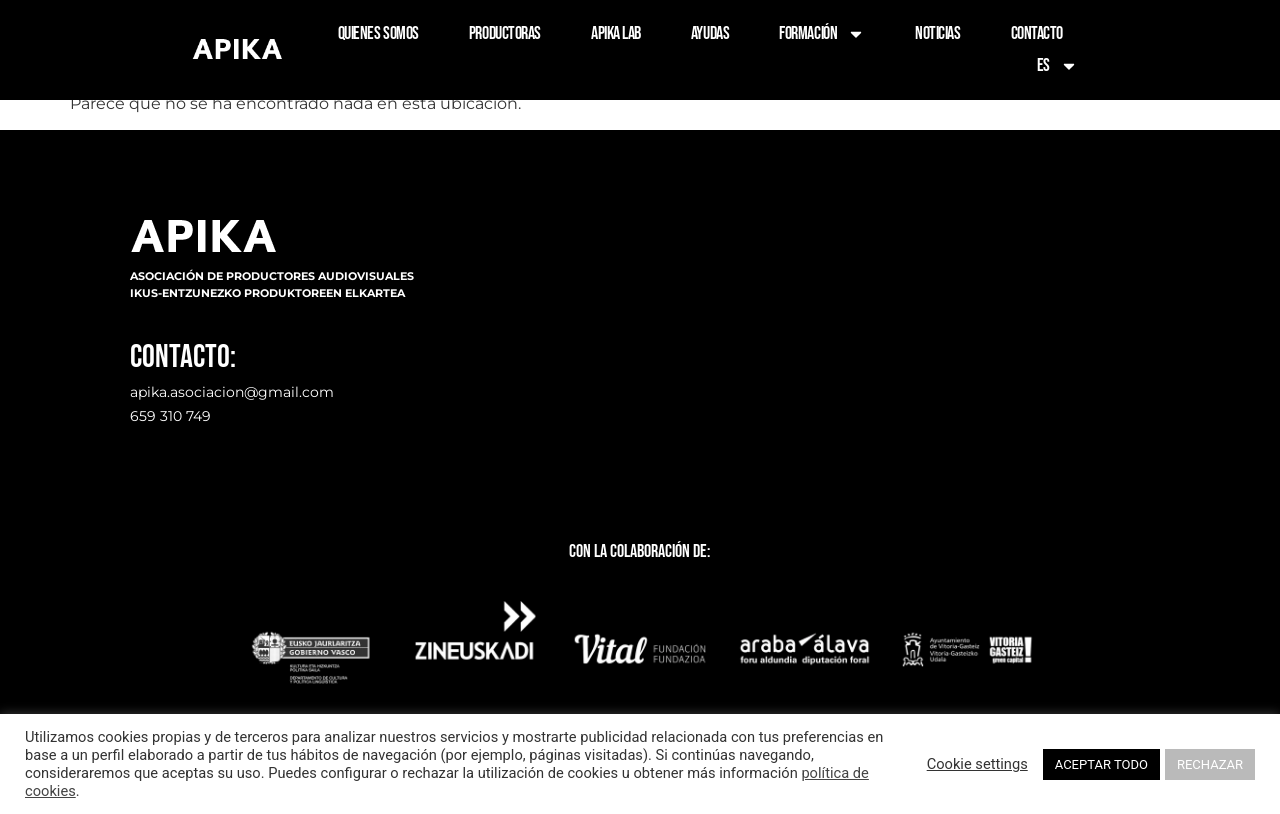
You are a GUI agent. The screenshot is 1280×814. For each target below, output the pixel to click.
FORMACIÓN (822, 34)
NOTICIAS (937, 33)
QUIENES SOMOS (378, 33)
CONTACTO (1037, 33)
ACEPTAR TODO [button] (1101, 764)
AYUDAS (710, 33)
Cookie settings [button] (977, 764)
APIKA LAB (616, 33)
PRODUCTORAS (505, 33)
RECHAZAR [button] (1210, 764)
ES (1057, 66)
